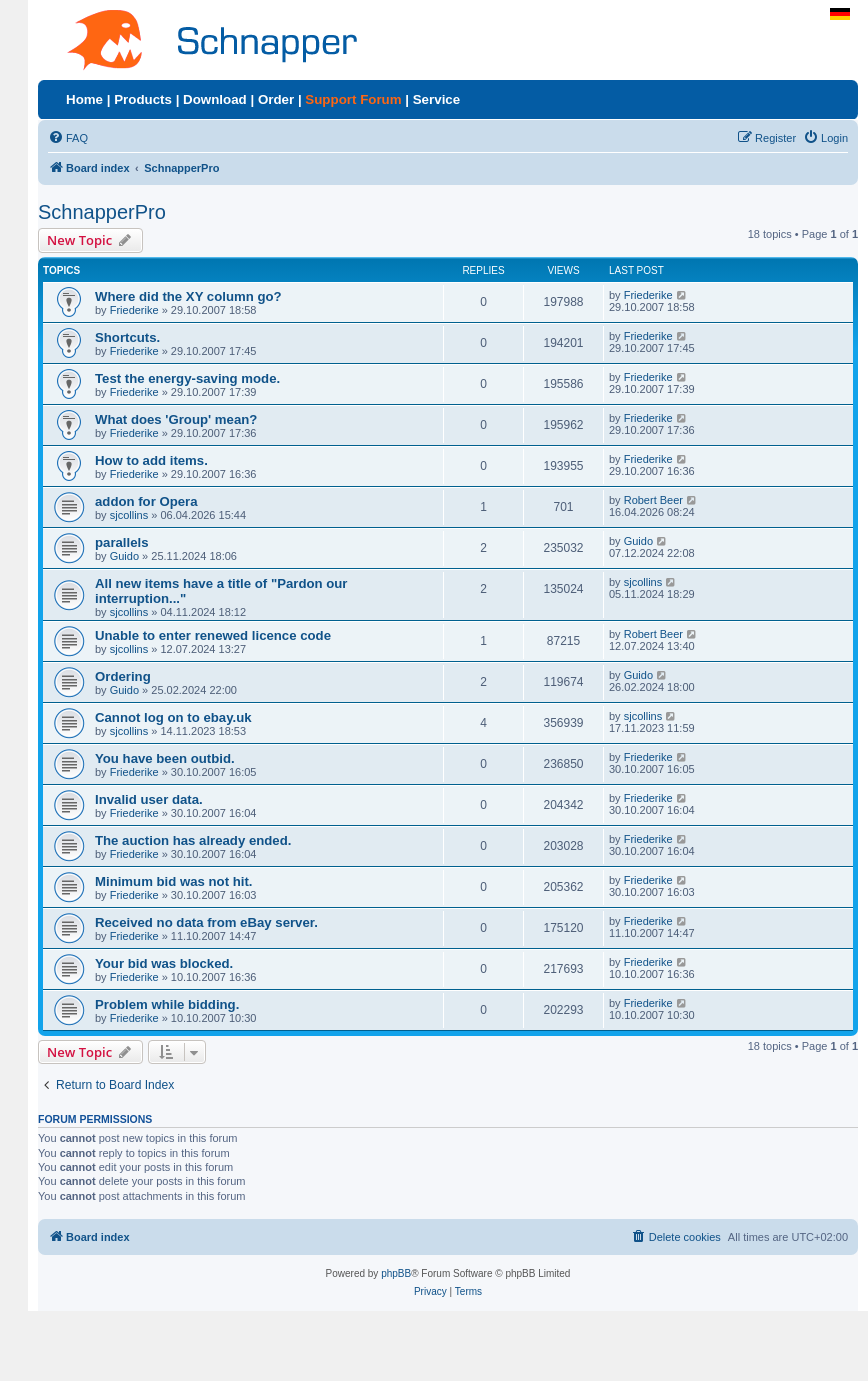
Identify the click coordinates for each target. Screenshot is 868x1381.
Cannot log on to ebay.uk (173, 717)
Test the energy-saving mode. (187, 378)
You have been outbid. (165, 758)
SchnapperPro (102, 212)
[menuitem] (68, 138)
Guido (124, 556)
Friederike (134, 310)
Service (436, 99)
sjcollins (129, 515)
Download (215, 99)
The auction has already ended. (193, 840)
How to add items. (151, 460)
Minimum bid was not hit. (174, 881)
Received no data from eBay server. (206, 922)
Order (276, 99)
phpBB (396, 1273)
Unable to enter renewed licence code (213, 635)
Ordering (123, 676)
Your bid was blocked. (164, 963)
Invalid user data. (149, 799)
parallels (122, 542)
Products (143, 99)
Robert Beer (653, 500)
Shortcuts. (127, 337)
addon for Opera (146, 501)
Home (84, 99)
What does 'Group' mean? (176, 419)
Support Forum (353, 99)
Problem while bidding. (167, 1004)
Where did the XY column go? (188, 296)
